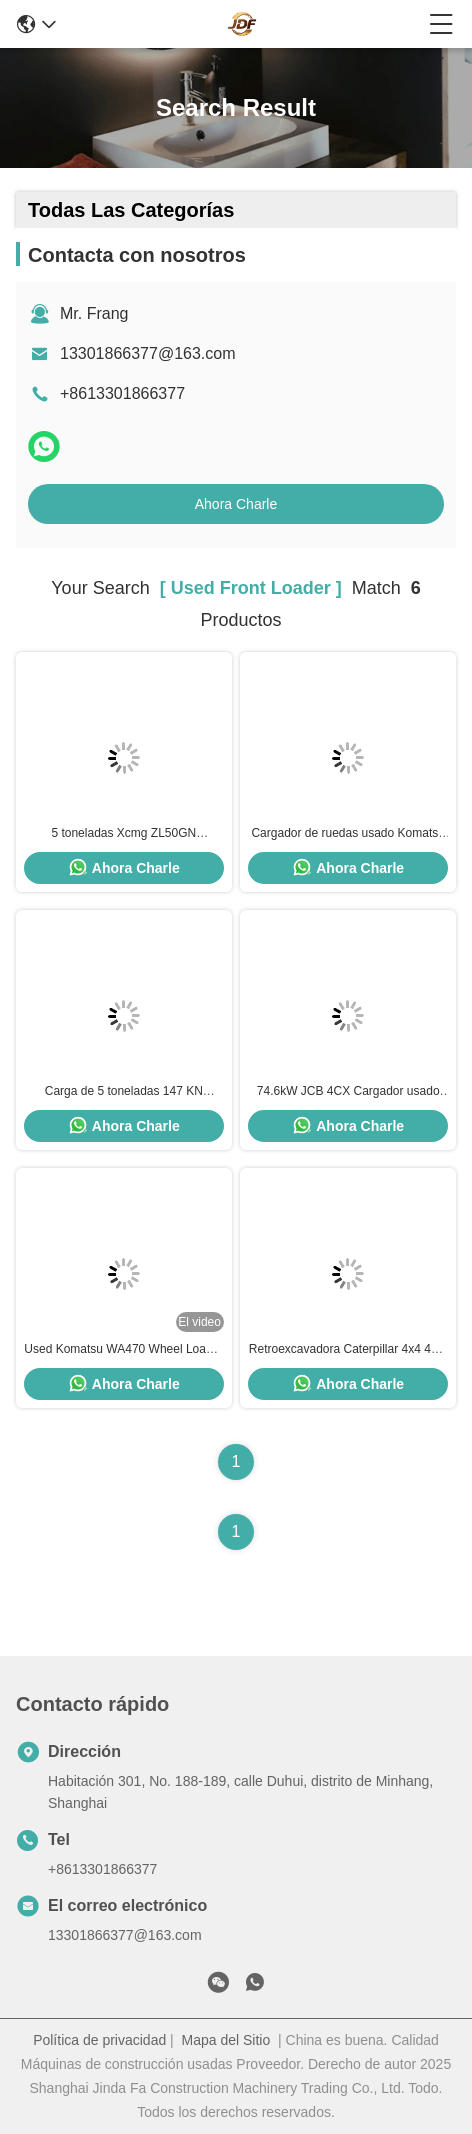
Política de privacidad (99, 2040)
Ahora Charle (236, 504)
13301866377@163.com (148, 353)
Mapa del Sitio (226, 2040)
